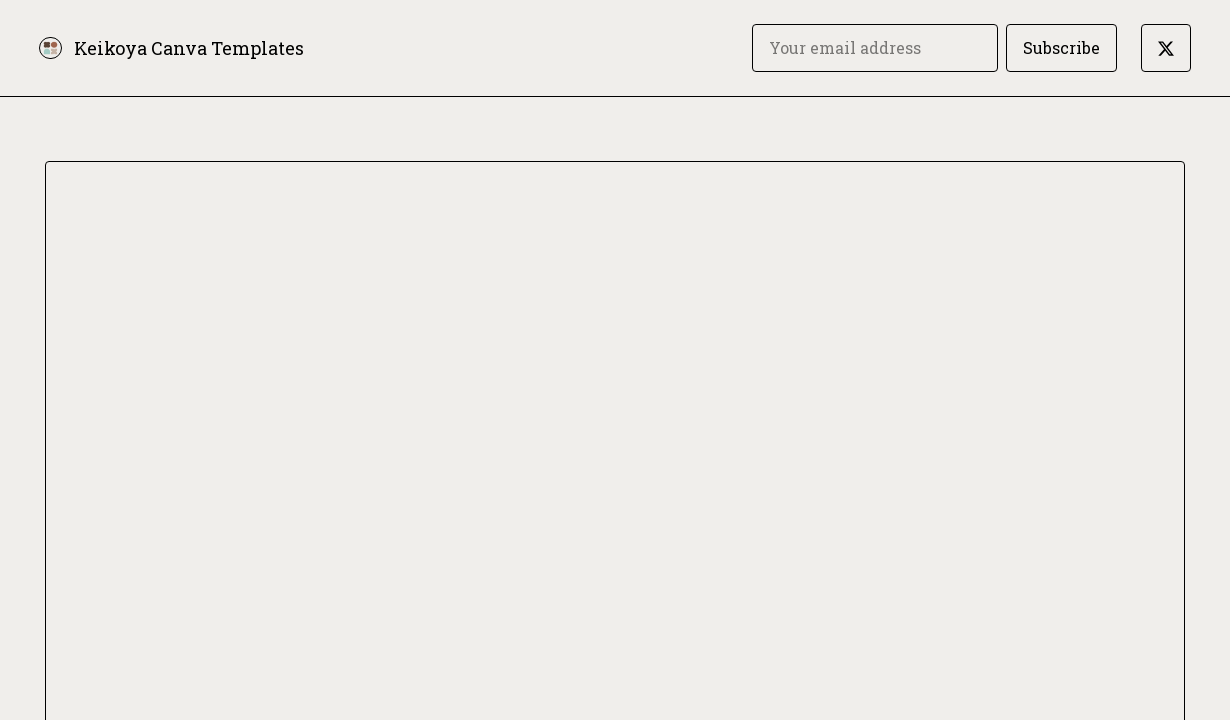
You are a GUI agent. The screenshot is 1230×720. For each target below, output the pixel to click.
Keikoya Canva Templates (189, 48)
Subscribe (1061, 47)
